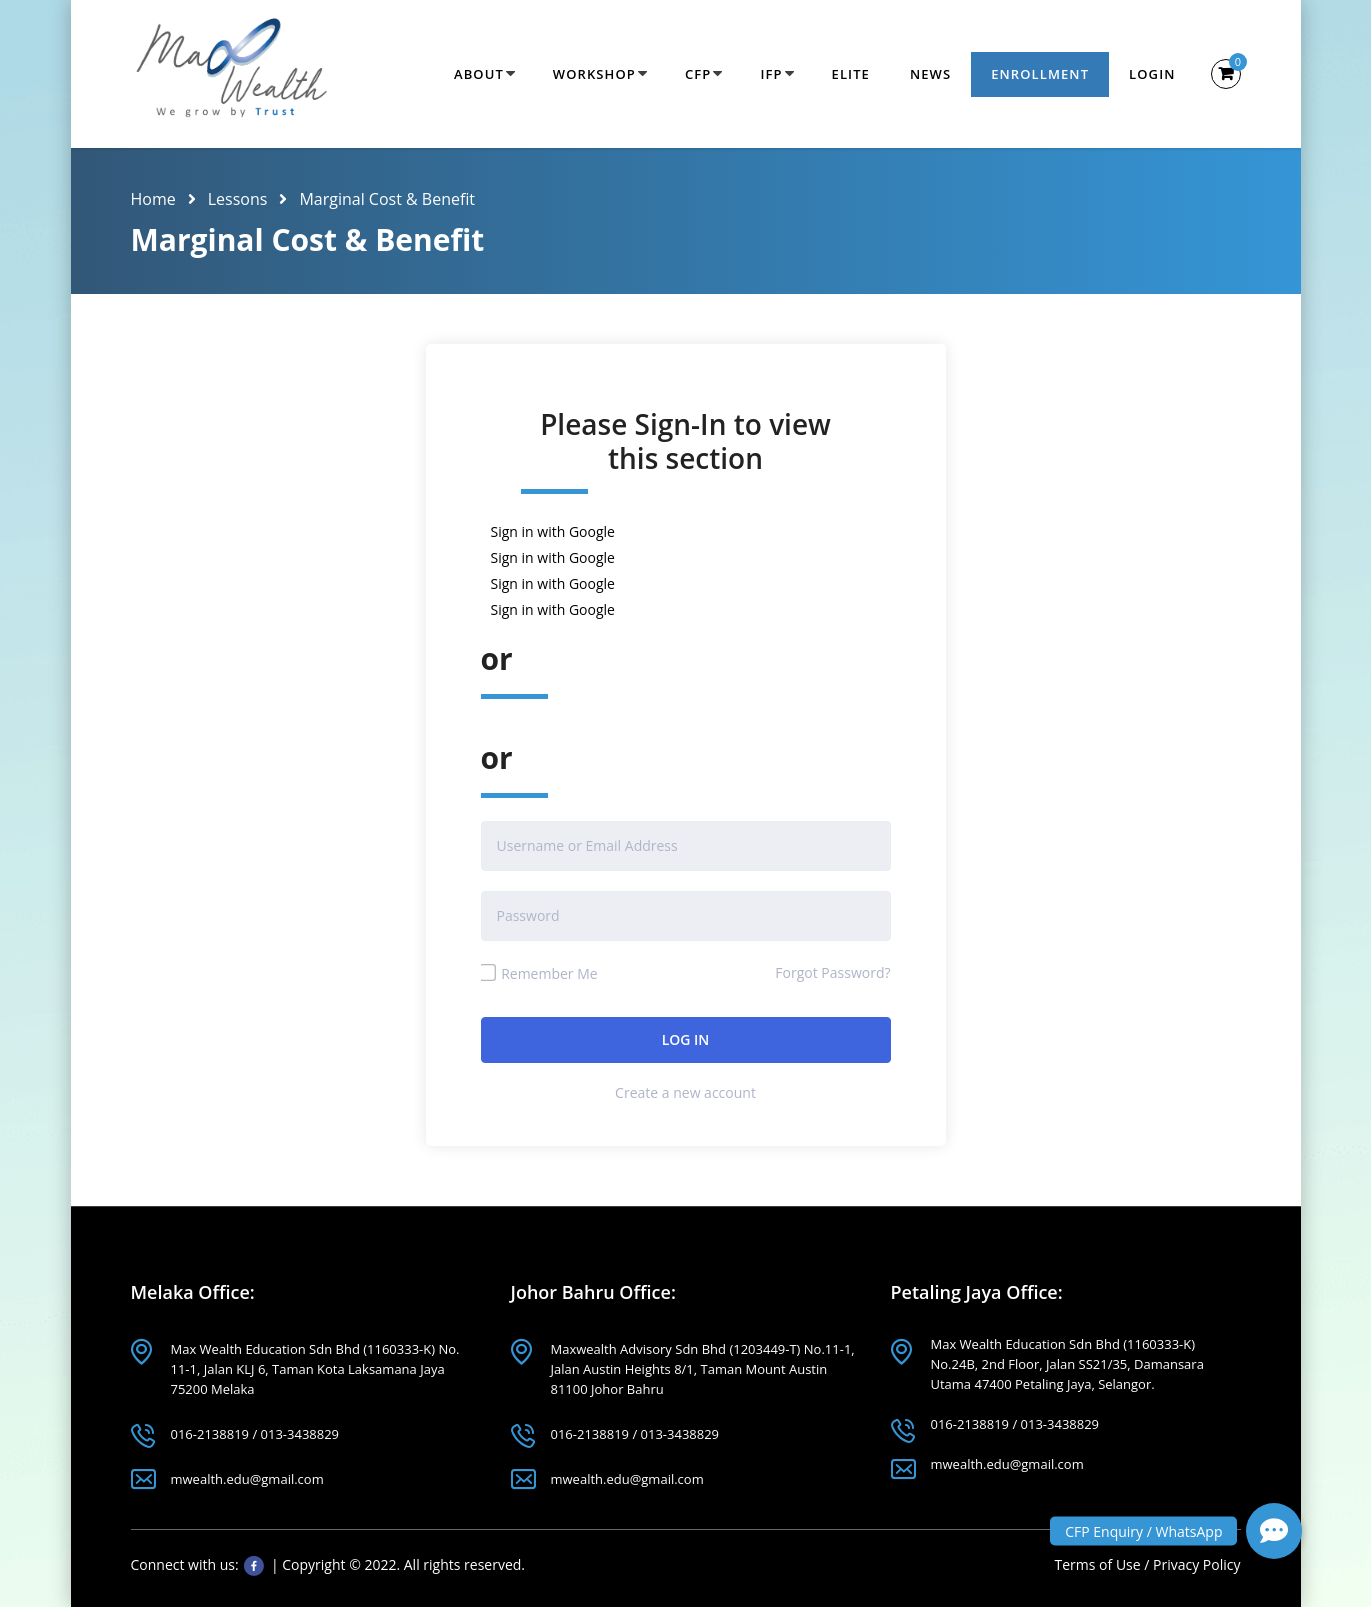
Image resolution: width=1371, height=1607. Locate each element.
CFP (698, 74)
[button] (1274, 1531)
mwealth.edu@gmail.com (247, 1479)
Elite (851, 74)
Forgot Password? (832, 972)
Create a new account (685, 1092)
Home (153, 199)
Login (1152, 74)
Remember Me (539, 973)
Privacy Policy (1196, 1564)
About (479, 74)
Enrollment (1040, 74)
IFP (771, 74)
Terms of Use (1100, 1564)
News (930, 74)
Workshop (594, 74)
